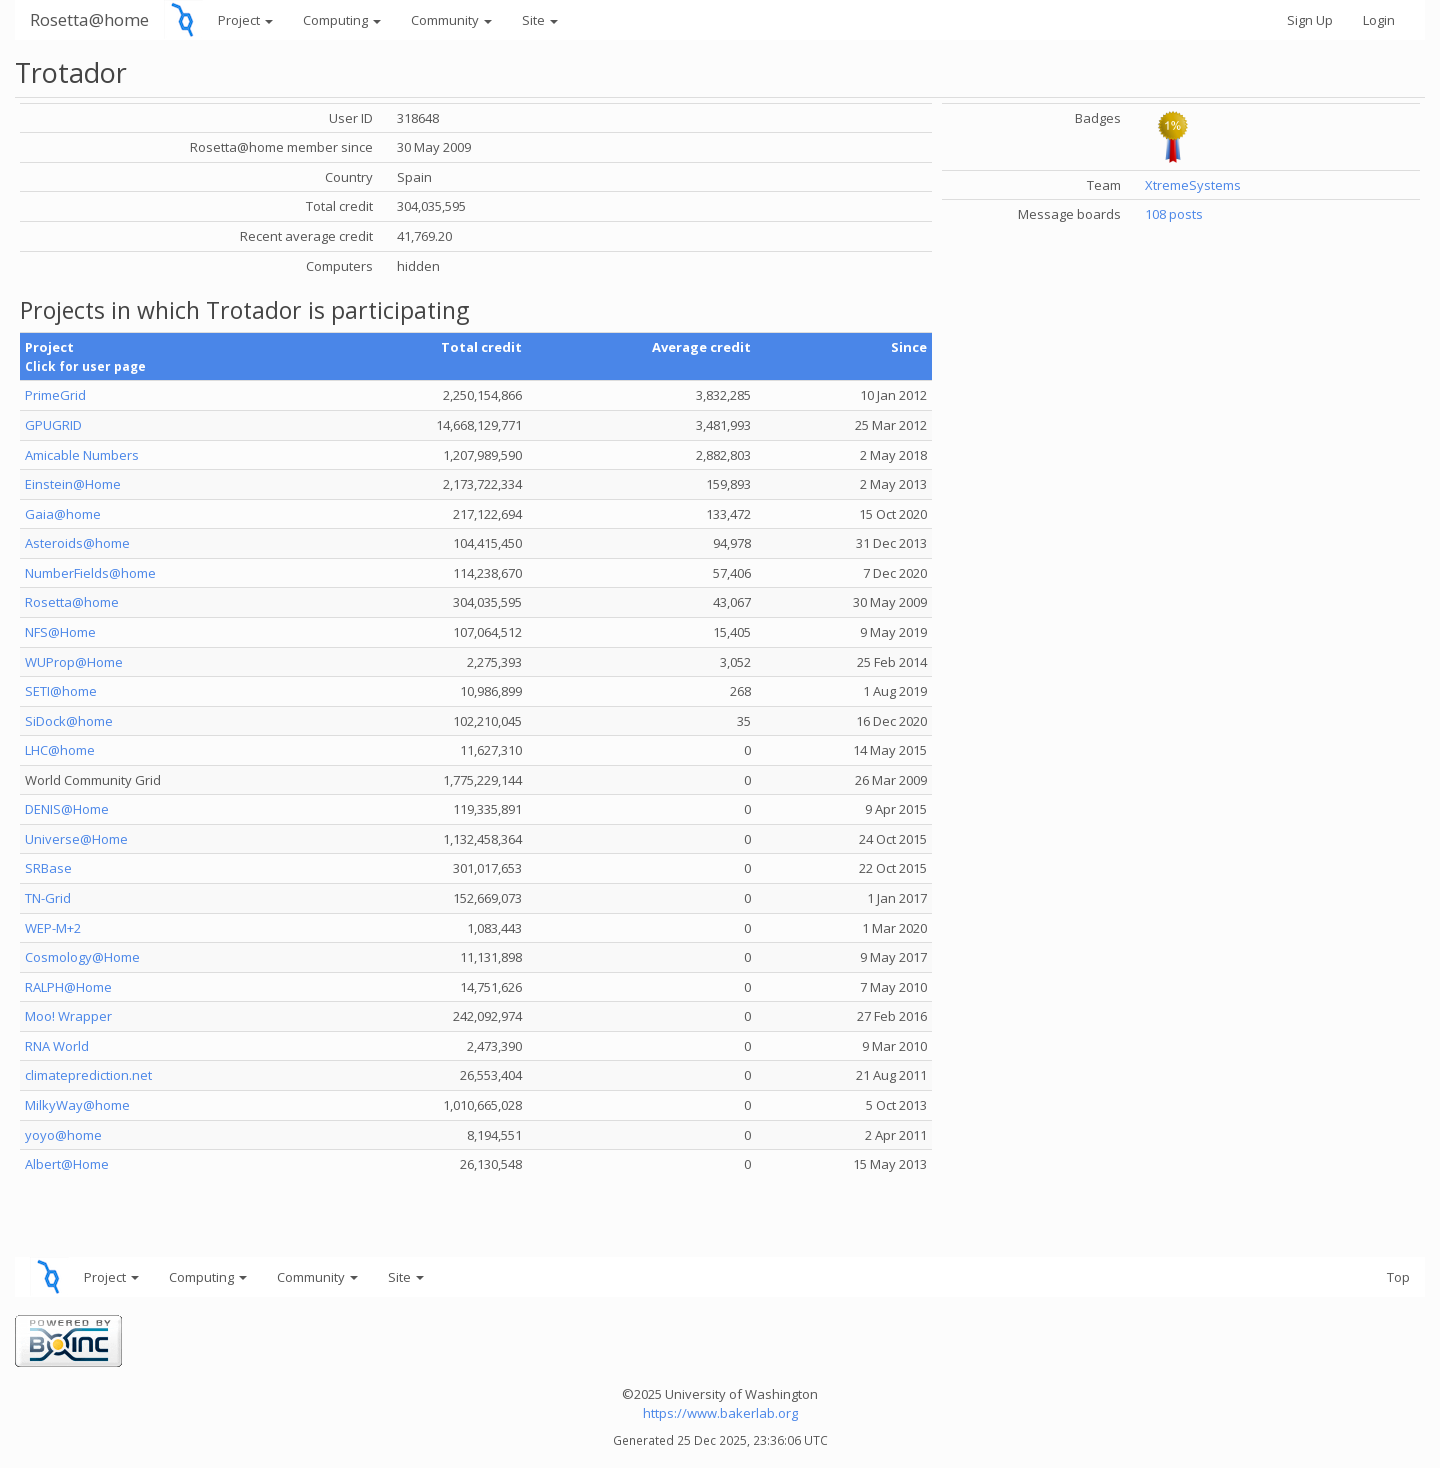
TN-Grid (48, 898)
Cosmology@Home (82, 957)
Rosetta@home (89, 19)
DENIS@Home (67, 809)
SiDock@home (69, 721)
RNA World (57, 1046)
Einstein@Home (73, 484)
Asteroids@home (77, 543)
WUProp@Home (74, 662)
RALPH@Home (68, 987)
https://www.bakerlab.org (720, 1413)
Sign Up (1310, 20)
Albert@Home (67, 1164)
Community (451, 20)
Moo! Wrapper (68, 1016)
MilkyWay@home (77, 1105)
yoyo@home (63, 1135)
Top (1398, 1277)
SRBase (48, 868)
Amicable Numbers (82, 455)
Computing (342, 20)
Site (540, 20)
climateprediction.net (88, 1075)
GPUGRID (53, 425)
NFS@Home (60, 632)
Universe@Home (76, 839)
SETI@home (61, 691)
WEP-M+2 (53, 928)
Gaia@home (63, 514)
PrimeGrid (55, 395)
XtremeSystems (1193, 185)
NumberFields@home (90, 573)
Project (245, 20)
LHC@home (60, 750)
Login (1379, 20)
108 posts (1174, 214)
